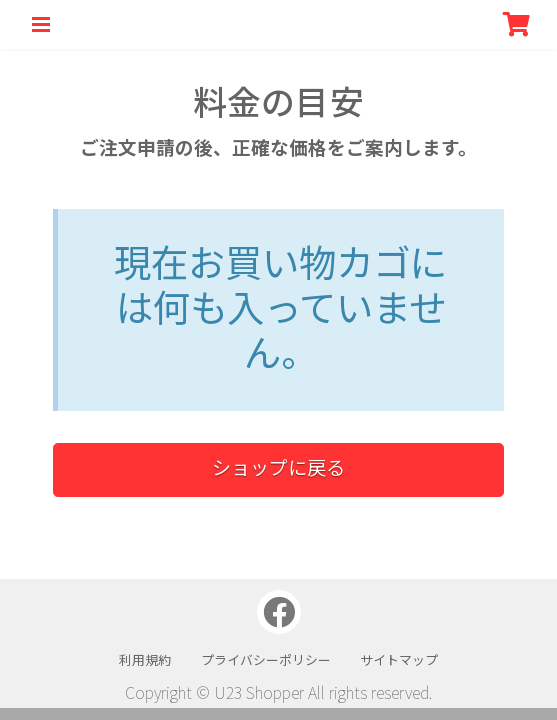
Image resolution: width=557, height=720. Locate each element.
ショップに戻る (278, 466)
